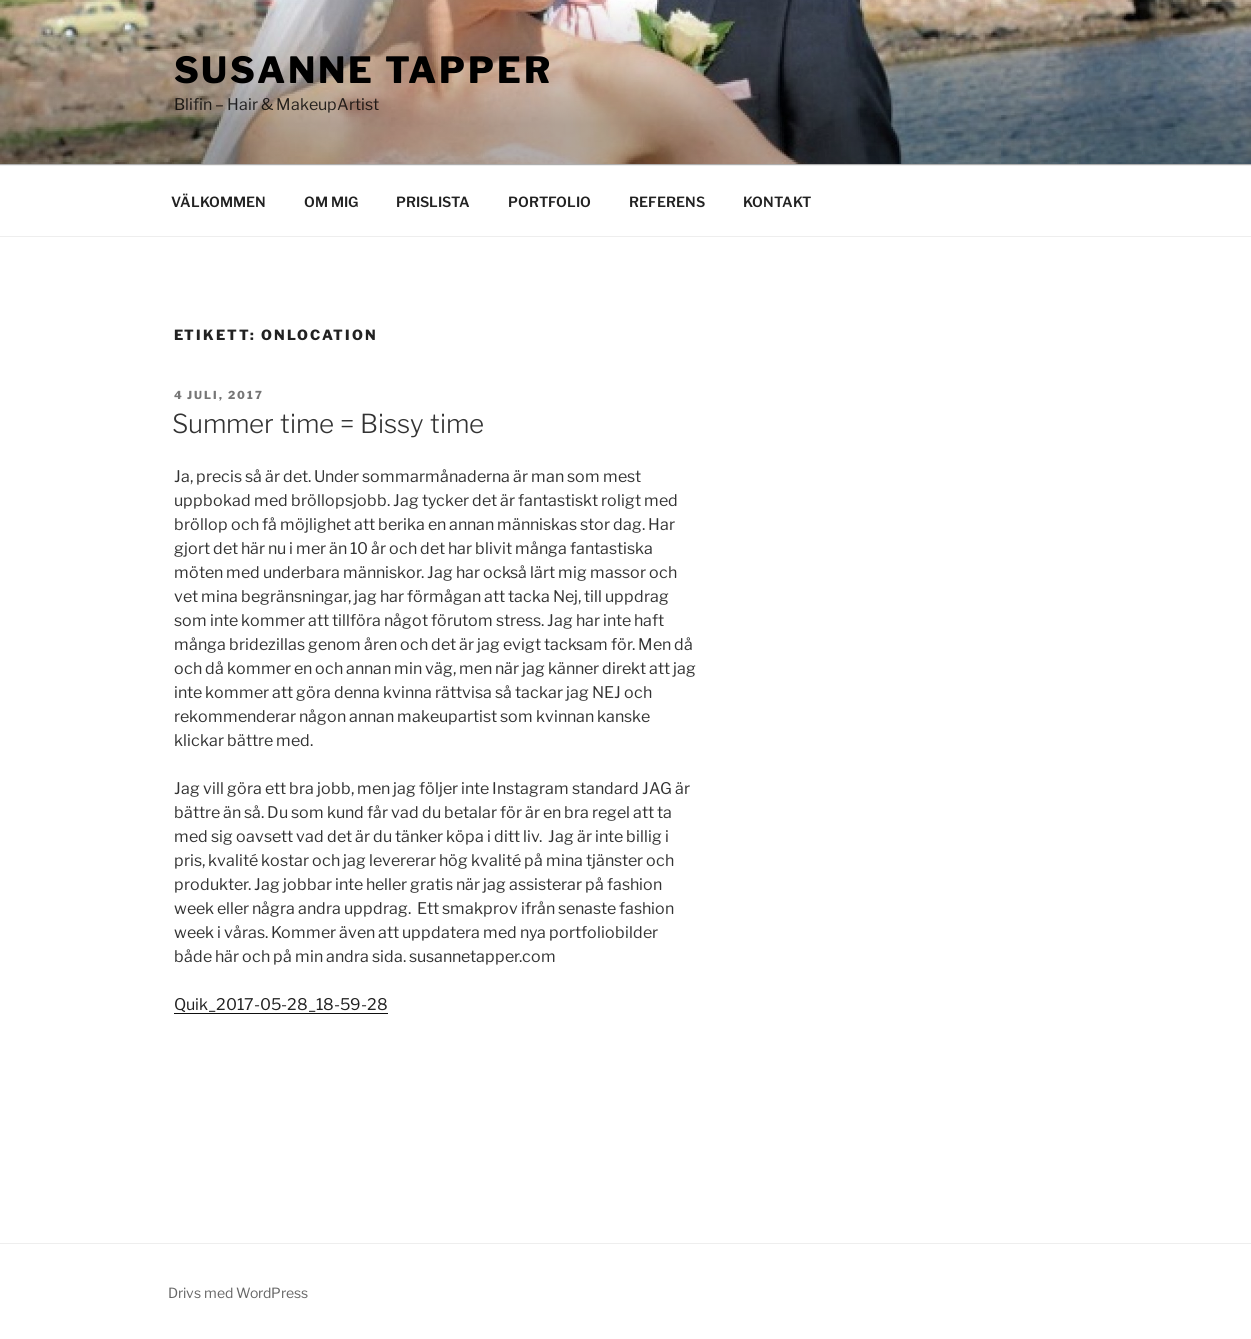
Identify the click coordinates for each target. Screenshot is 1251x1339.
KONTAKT (777, 201)
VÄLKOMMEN (218, 201)
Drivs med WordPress (238, 1292)
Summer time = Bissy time (328, 423)
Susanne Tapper (363, 70)
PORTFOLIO (549, 201)
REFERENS (667, 201)
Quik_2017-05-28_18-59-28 (281, 1004)
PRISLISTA (433, 201)
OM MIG (331, 201)
